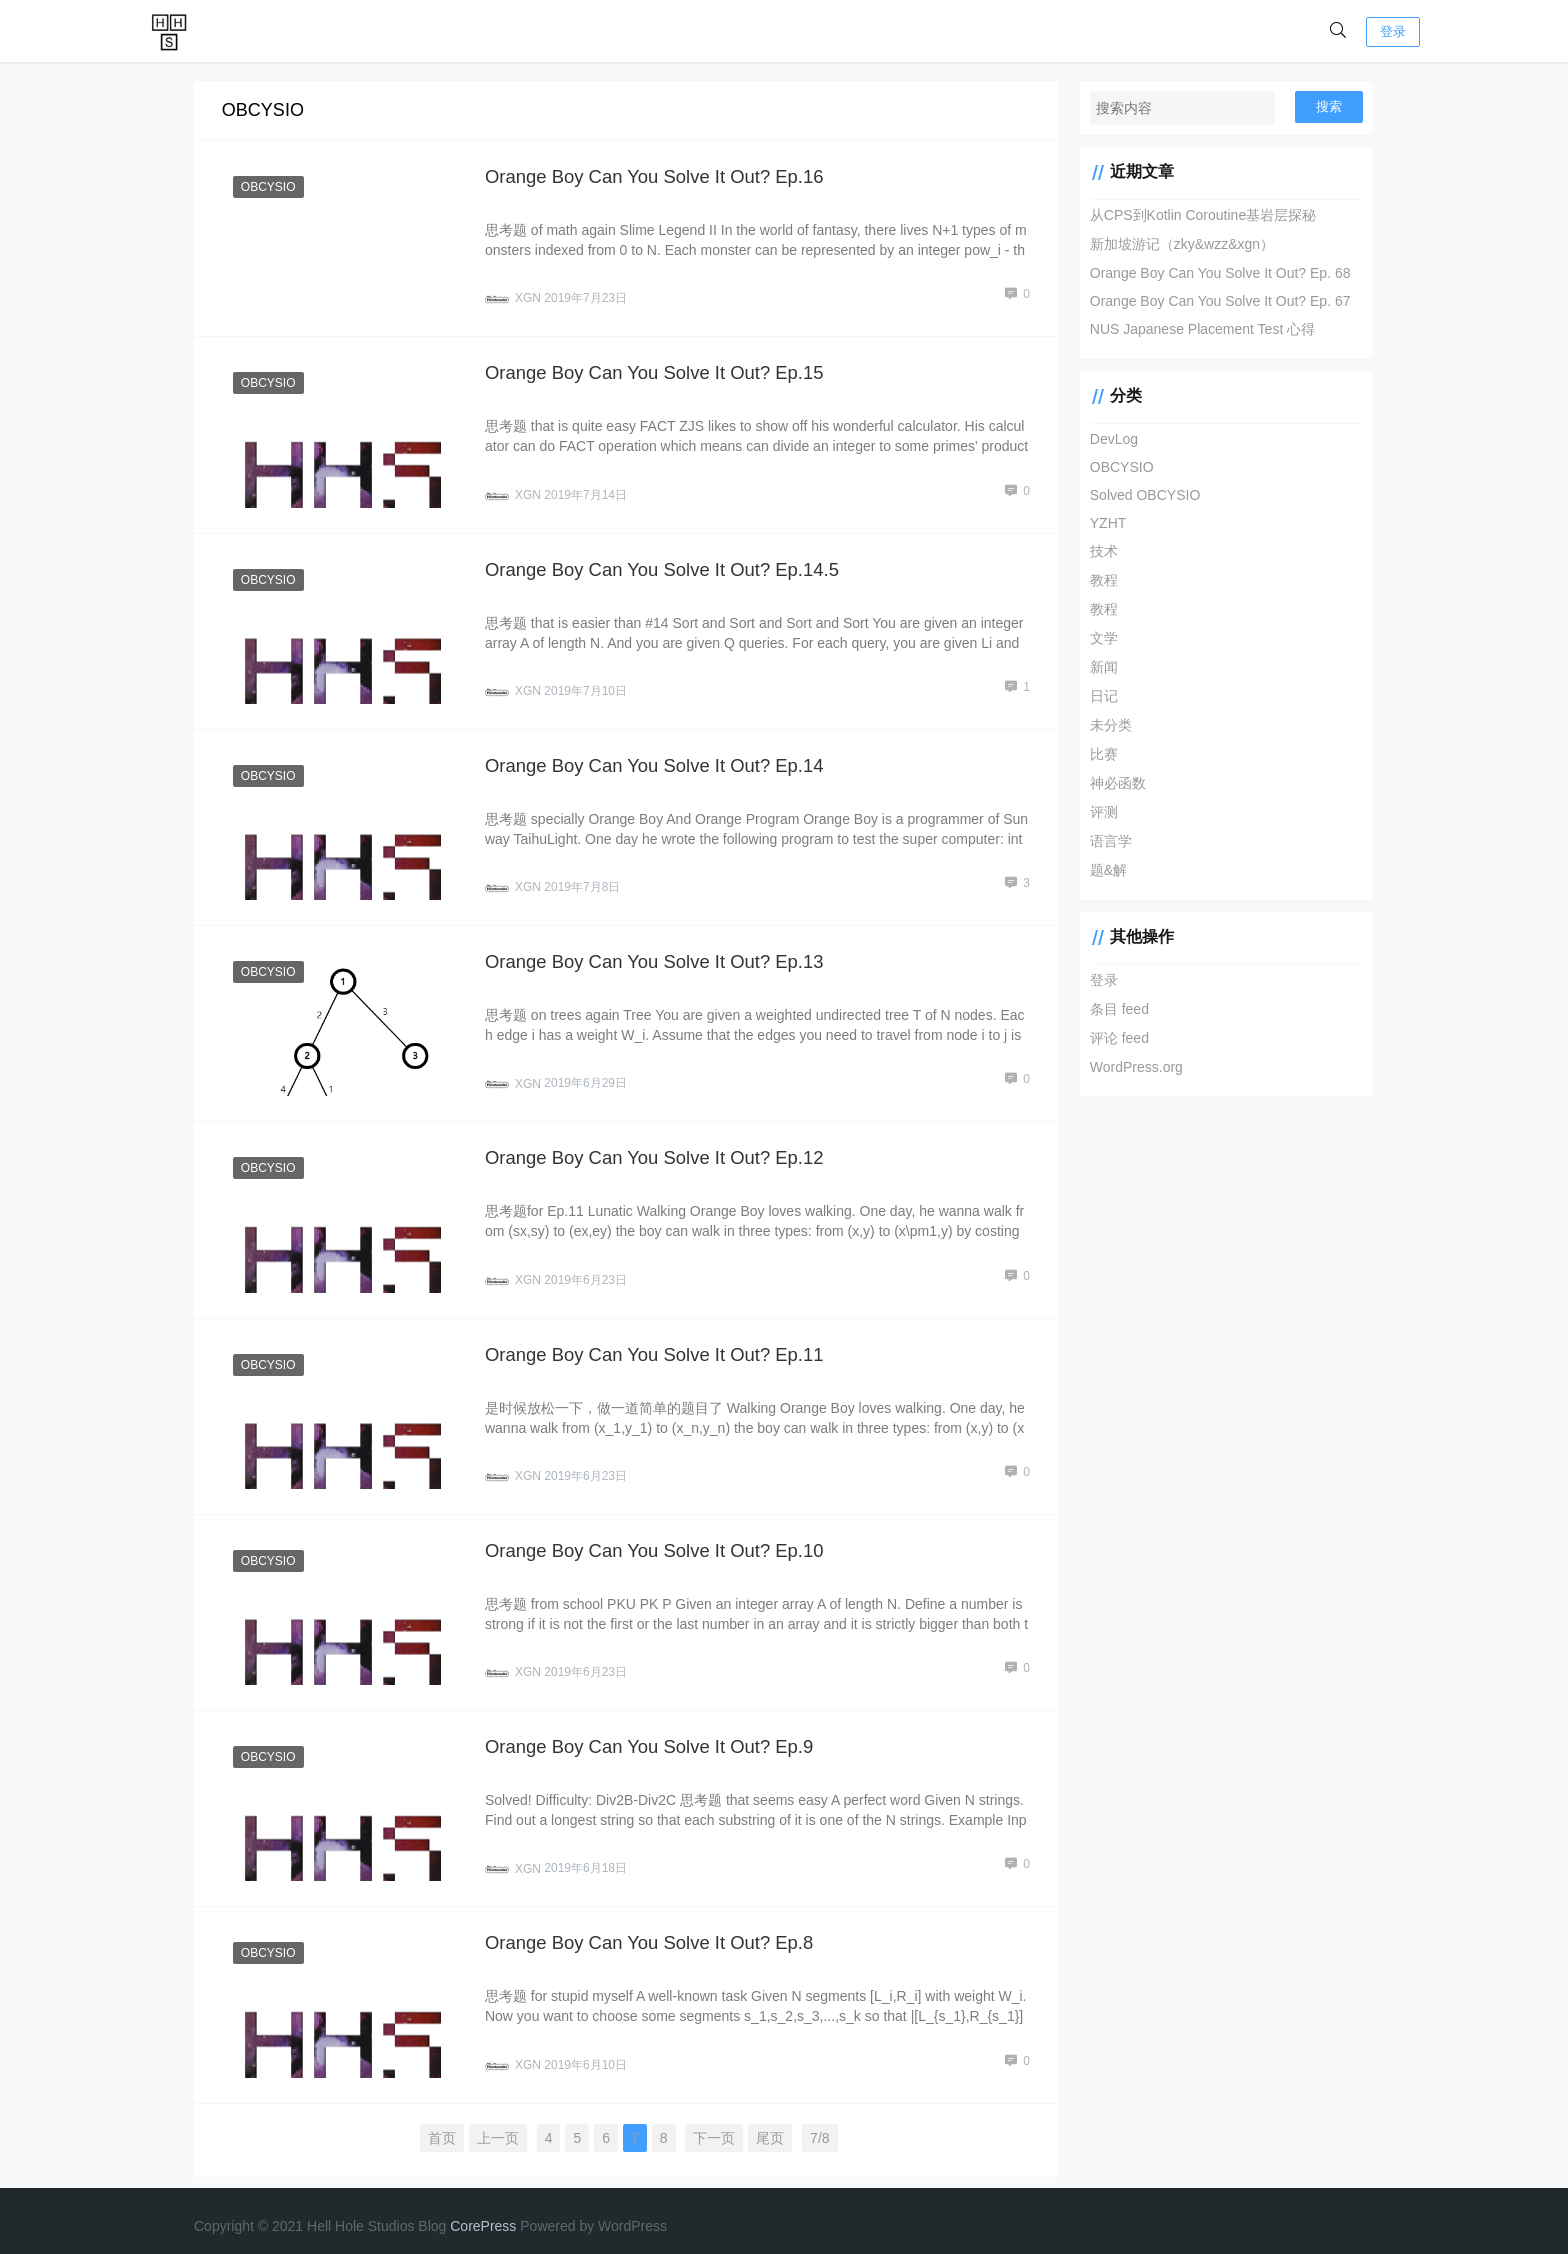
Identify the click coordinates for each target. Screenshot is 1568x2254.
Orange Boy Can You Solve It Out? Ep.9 (653, 1734)
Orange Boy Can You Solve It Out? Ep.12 (658, 1150)
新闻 (1097, 667)
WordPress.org (1129, 1067)
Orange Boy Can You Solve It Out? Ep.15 (658, 371)
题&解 (1101, 870)
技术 (1097, 551)
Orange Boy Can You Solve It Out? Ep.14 (658, 760)
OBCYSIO (269, 187)
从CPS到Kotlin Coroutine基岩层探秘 (1196, 215)
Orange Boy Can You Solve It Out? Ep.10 (658, 1539)
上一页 (495, 2122)
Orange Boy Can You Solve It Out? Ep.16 (658, 176)
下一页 (711, 2122)
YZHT (1101, 523)
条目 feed (1112, 1009)
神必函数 (1111, 783)
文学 (1097, 638)
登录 (1393, 31)
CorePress (483, 2210)
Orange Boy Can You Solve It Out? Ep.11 (658, 1344)
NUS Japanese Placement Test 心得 (1195, 329)
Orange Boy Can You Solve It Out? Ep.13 (658, 955)
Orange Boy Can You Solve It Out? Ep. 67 (1213, 301)
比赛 (1097, 754)
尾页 (767, 2122)
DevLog (1107, 439)
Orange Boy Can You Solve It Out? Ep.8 (653, 1928)
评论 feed (1112, 1038)
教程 (1097, 580)
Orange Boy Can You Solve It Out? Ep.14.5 (666, 565)
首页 (439, 2122)
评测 (1097, 812)
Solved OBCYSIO (1138, 495)
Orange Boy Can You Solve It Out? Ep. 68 (1213, 273)
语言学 (1104, 841)
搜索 (1329, 106)
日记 (1097, 696)
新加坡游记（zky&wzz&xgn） (1175, 244)
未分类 (1104, 725)
